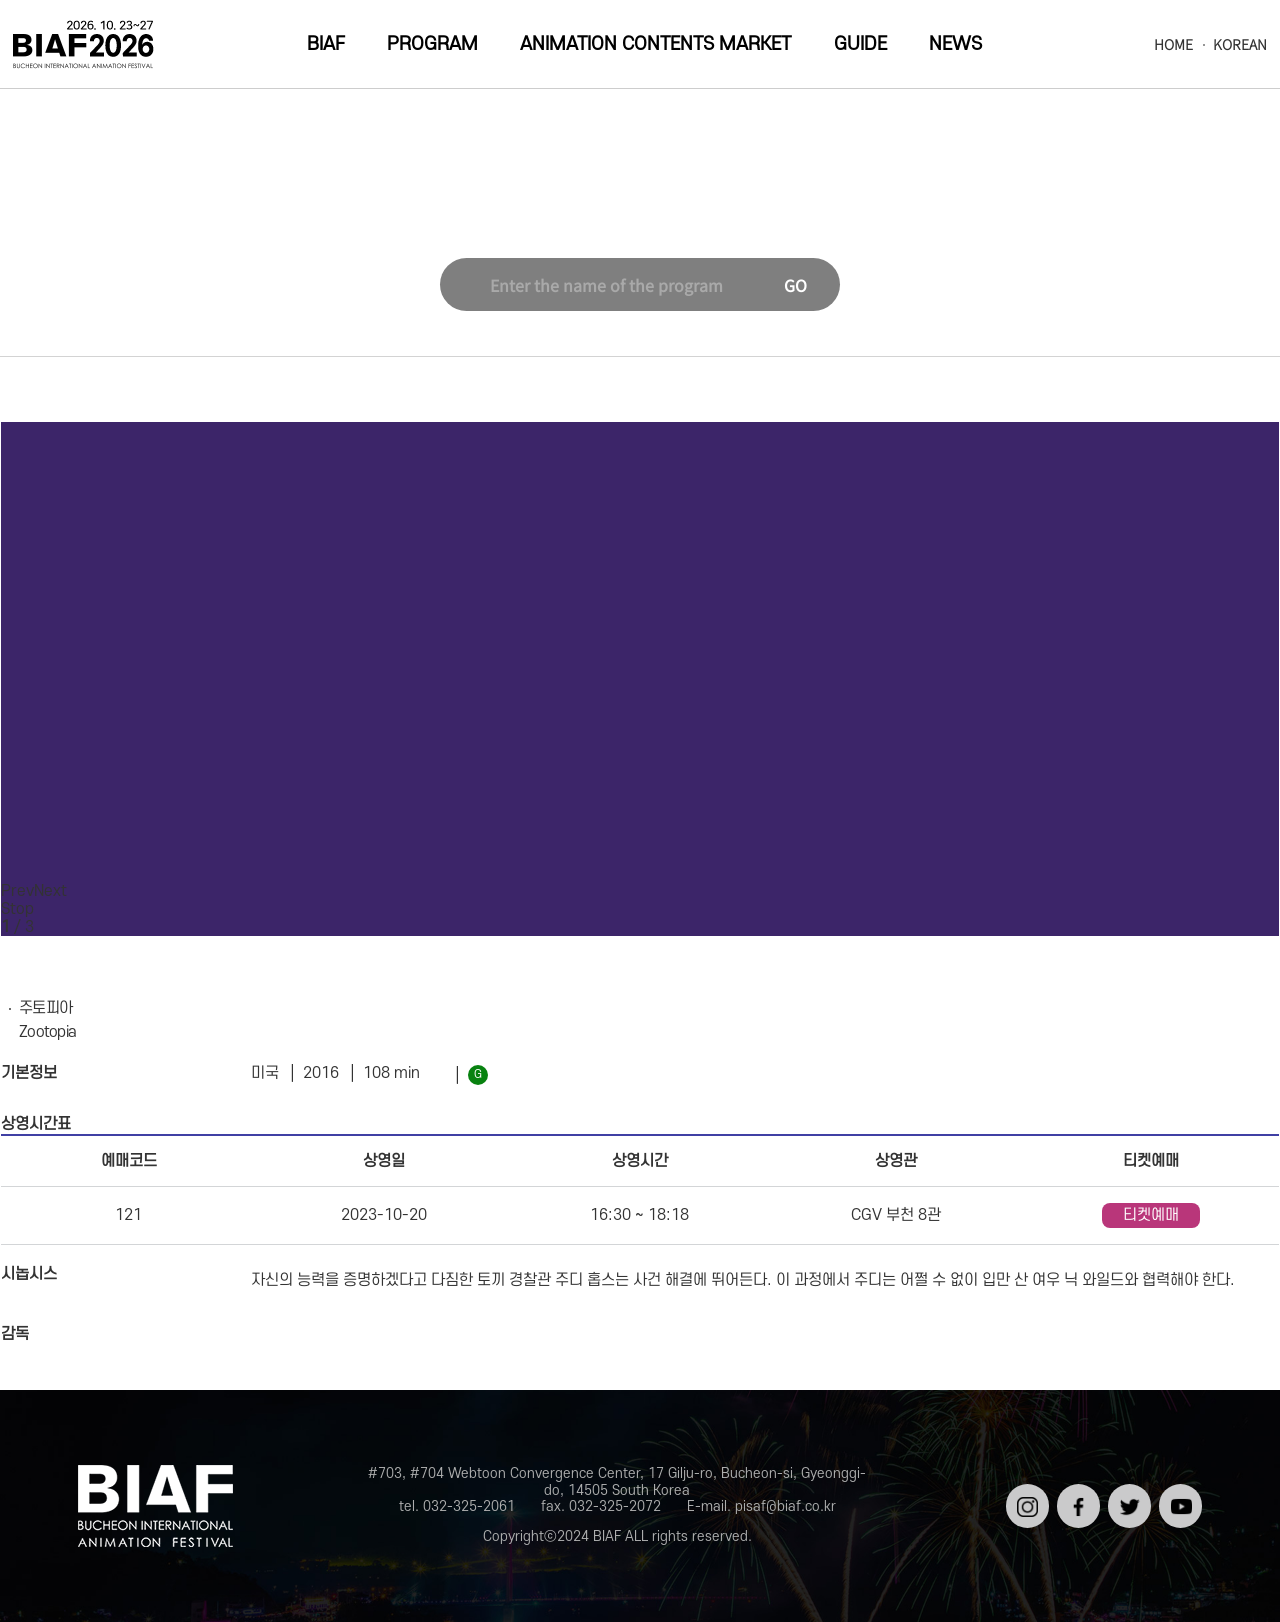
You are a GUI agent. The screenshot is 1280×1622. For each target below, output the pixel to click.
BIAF (326, 44)
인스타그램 (1025, 1499)
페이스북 (1076, 1499)
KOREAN (1240, 44)
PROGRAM (432, 44)
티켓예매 (1151, 1215)
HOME (1173, 44)
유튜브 (1178, 1491)
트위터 (1127, 1491)
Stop (17, 909)
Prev (17, 891)
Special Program (615, 214)
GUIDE (860, 44)
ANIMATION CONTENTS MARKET (655, 44)
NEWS (955, 44)
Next (50, 891)
